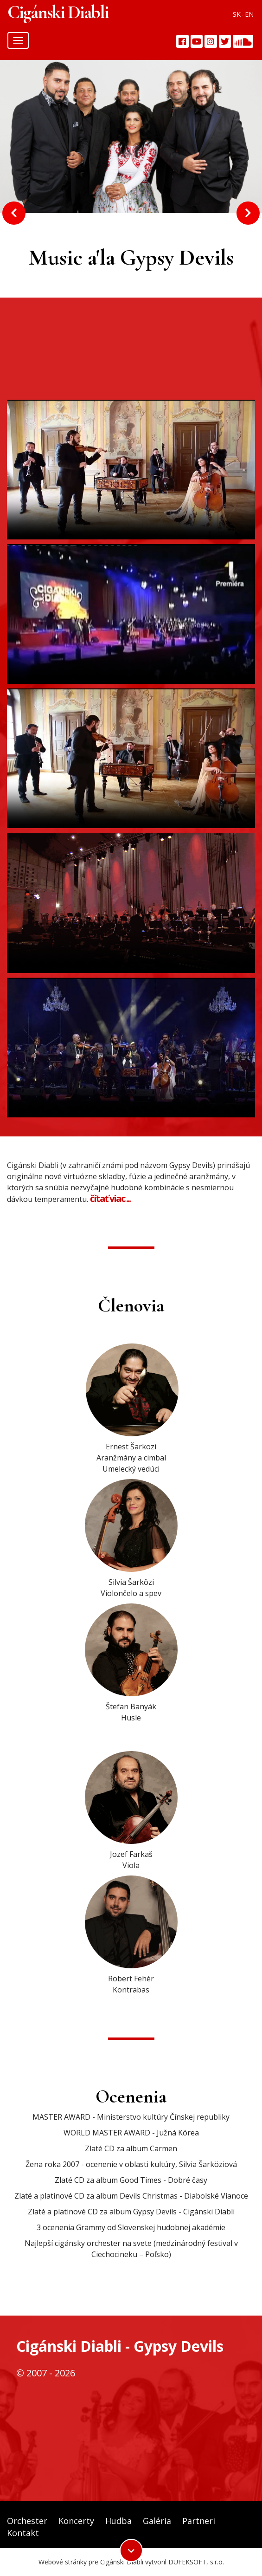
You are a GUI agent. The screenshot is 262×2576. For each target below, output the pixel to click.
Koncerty (76, 2520)
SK (237, 14)
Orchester (27, 2520)
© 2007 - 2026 (45, 2373)
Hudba (118, 2520)
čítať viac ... (110, 1198)
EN (249, 14)
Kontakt (23, 2532)
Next (248, 213)
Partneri (198, 2520)
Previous (14, 213)
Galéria (157, 2520)
